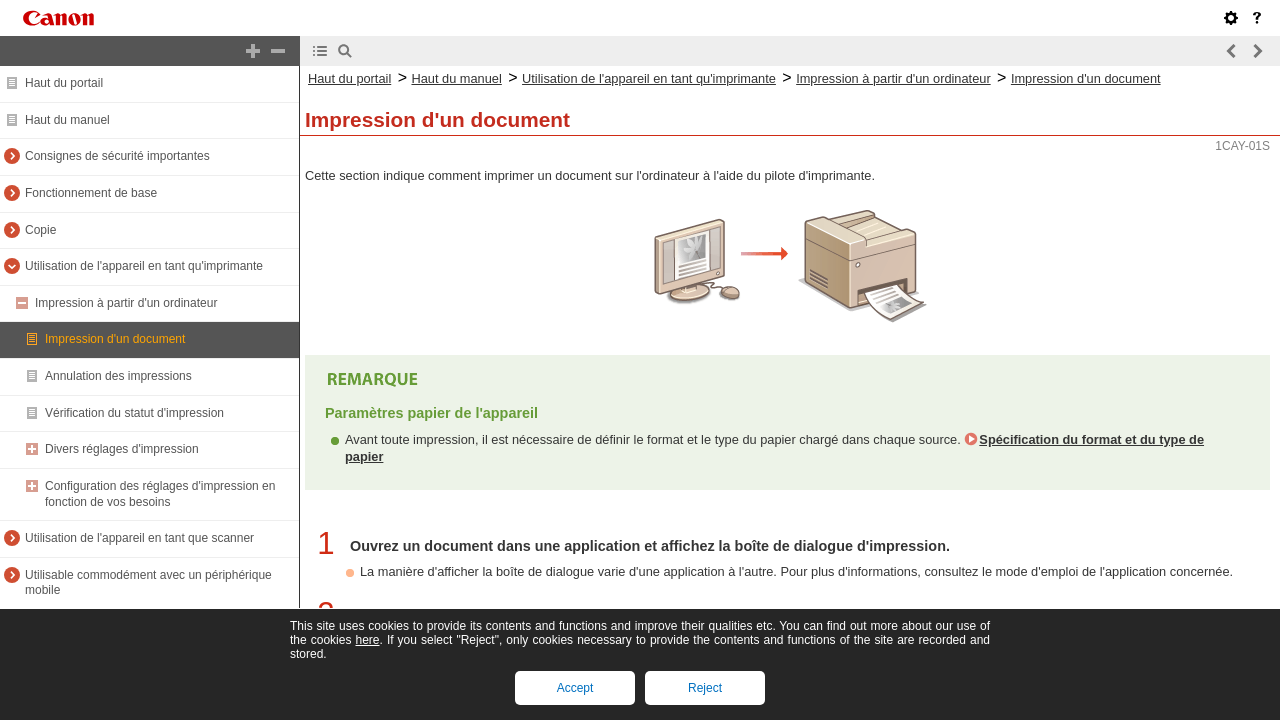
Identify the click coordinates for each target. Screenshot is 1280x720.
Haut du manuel (67, 120)
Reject (705, 688)
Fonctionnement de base (91, 193)
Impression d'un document (115, 339)
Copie (40, 230)
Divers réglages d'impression (122, 449)
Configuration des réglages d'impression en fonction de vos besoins (160, 494)
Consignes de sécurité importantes (117, 156)
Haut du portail (64, 83)
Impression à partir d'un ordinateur (126, 303)
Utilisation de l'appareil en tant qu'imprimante (144, 266)
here (367, 640)
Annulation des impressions (118, 376)
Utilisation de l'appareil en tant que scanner (139, 538)
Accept (575, 688)
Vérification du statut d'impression (134, 413)
